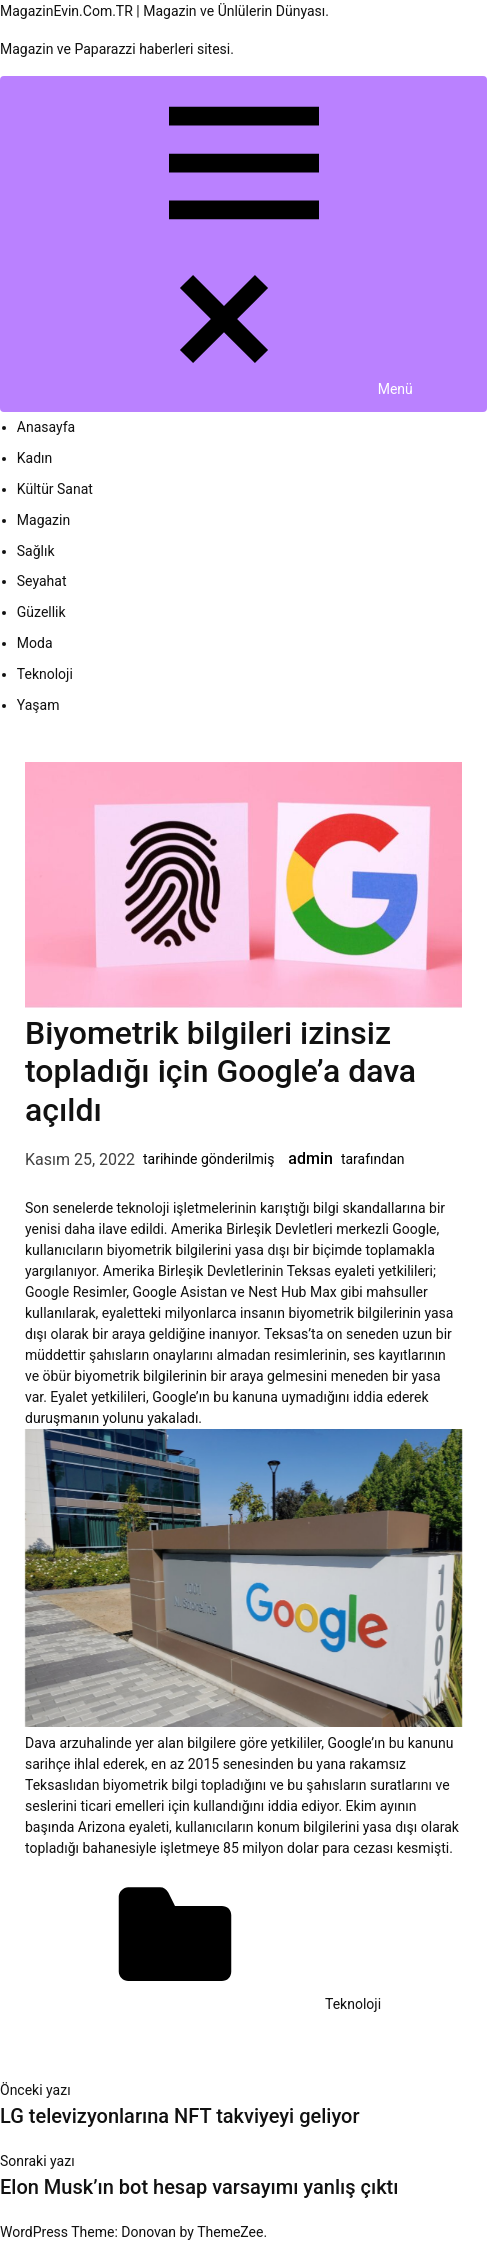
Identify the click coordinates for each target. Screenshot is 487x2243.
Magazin (43, 520)
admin (310, 1158)
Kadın (35, 458)
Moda (35, 643)
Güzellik (41, 612)
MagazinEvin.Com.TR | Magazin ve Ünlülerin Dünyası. (164, 11)
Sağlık (36, 551)
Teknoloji (45, 674)
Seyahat (42, 581)
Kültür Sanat (55, 489)
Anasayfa (46, 427)
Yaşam (38, 705)
